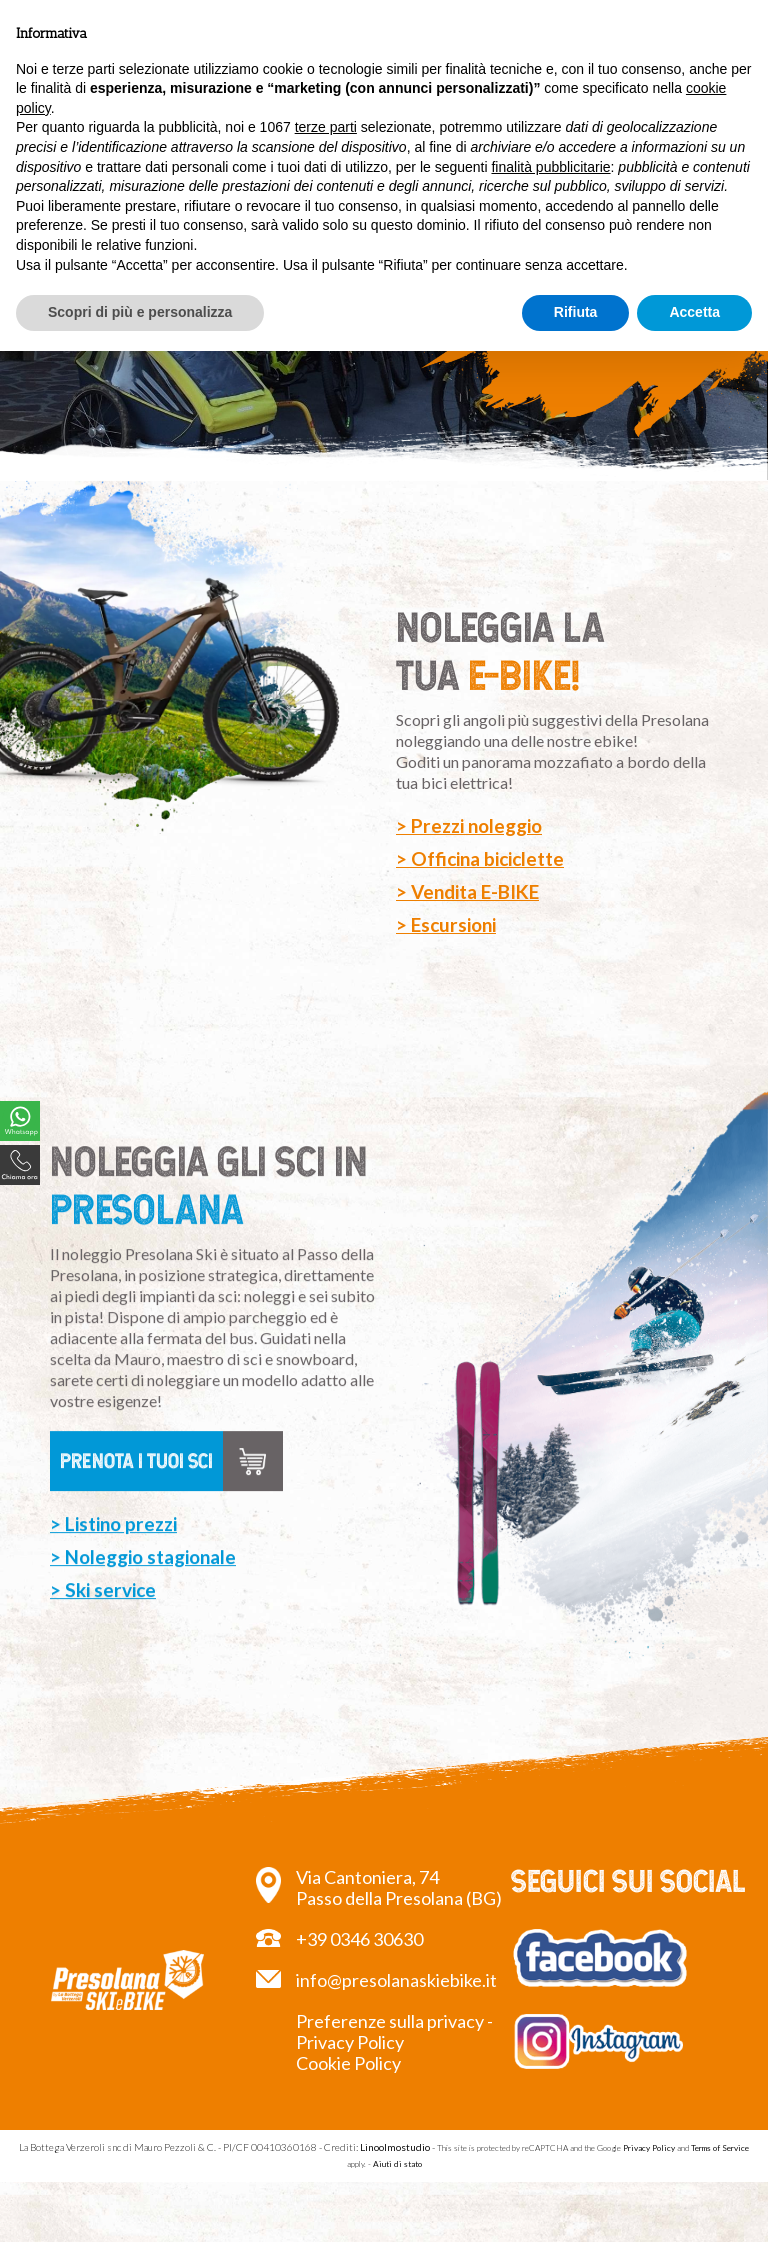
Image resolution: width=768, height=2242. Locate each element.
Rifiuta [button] (576, 312)
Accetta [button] (694, 312)
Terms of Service (720, 2148)
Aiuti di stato (397, 2164)
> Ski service (103, 1605)
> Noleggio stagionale (143, 1572)
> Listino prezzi (113, 1539)
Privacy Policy (649, 2148)
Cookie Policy (348, 2063)
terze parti (326, 127)
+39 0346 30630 (359, 1939)
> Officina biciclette (480, 858)
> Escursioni (446, 924)
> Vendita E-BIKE (467, 891)
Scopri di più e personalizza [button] (140, 312)
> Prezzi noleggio (469, 825)
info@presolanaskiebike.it (396, 1980)
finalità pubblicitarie (550, 167)
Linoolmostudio (395, 2147)
